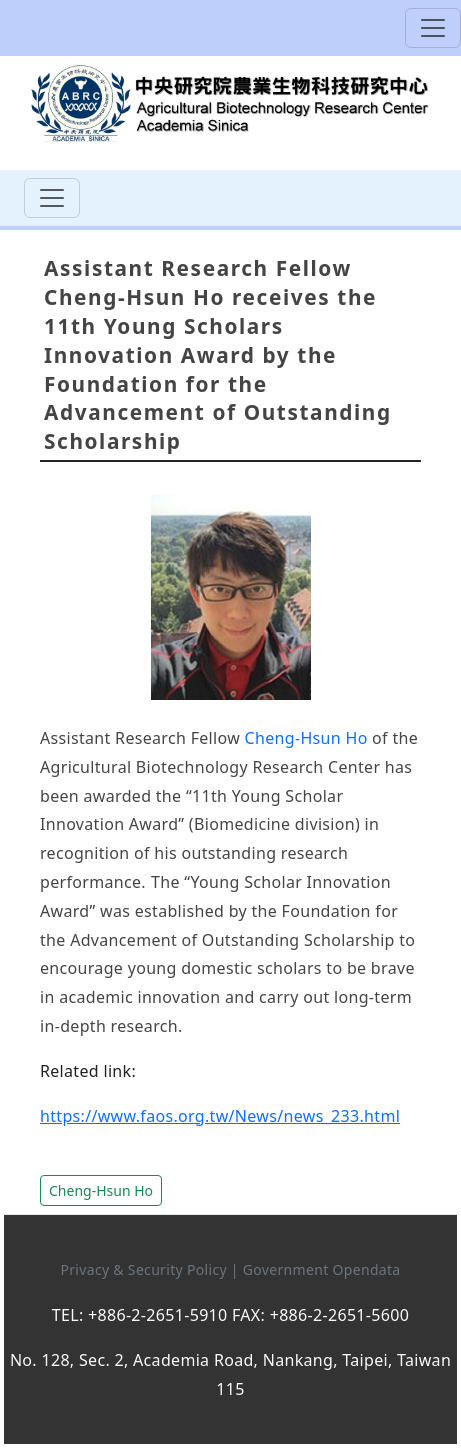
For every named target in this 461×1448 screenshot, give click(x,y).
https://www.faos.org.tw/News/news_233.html (220, 1116)
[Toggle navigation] (433, 28)
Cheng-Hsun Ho (306, 738)
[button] (101, 1189)
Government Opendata (322, 1269)
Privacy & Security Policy (145, 1269)
